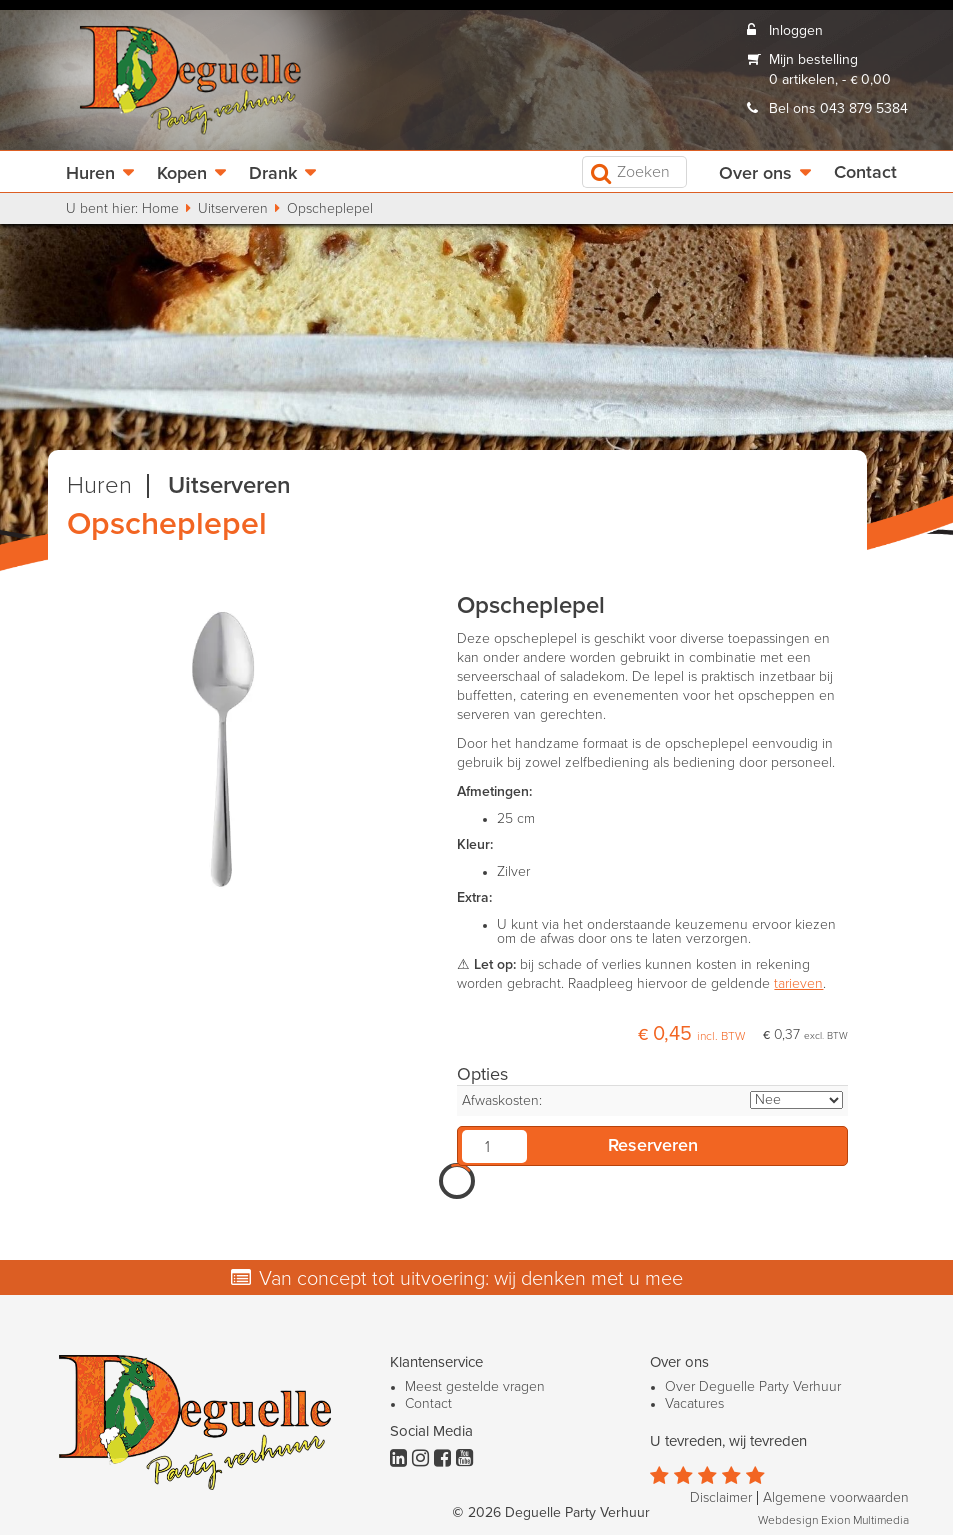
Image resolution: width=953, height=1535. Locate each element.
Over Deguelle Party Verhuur (753, 1387)
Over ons (755, 174)
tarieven (798, 984)
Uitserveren (233, 209)
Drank (273, 174)
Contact (865, 173)
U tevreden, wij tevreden (728, 1441)
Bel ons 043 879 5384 (838, 109)
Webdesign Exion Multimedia (833, 1521)
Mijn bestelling (813, 60)
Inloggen (796, 31)
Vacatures (694, 1404)
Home (160, 209)
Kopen (182, 174)
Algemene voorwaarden (836, 1498)
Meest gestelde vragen (475, 1387)
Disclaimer (721, 1498)
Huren (90, 174)
